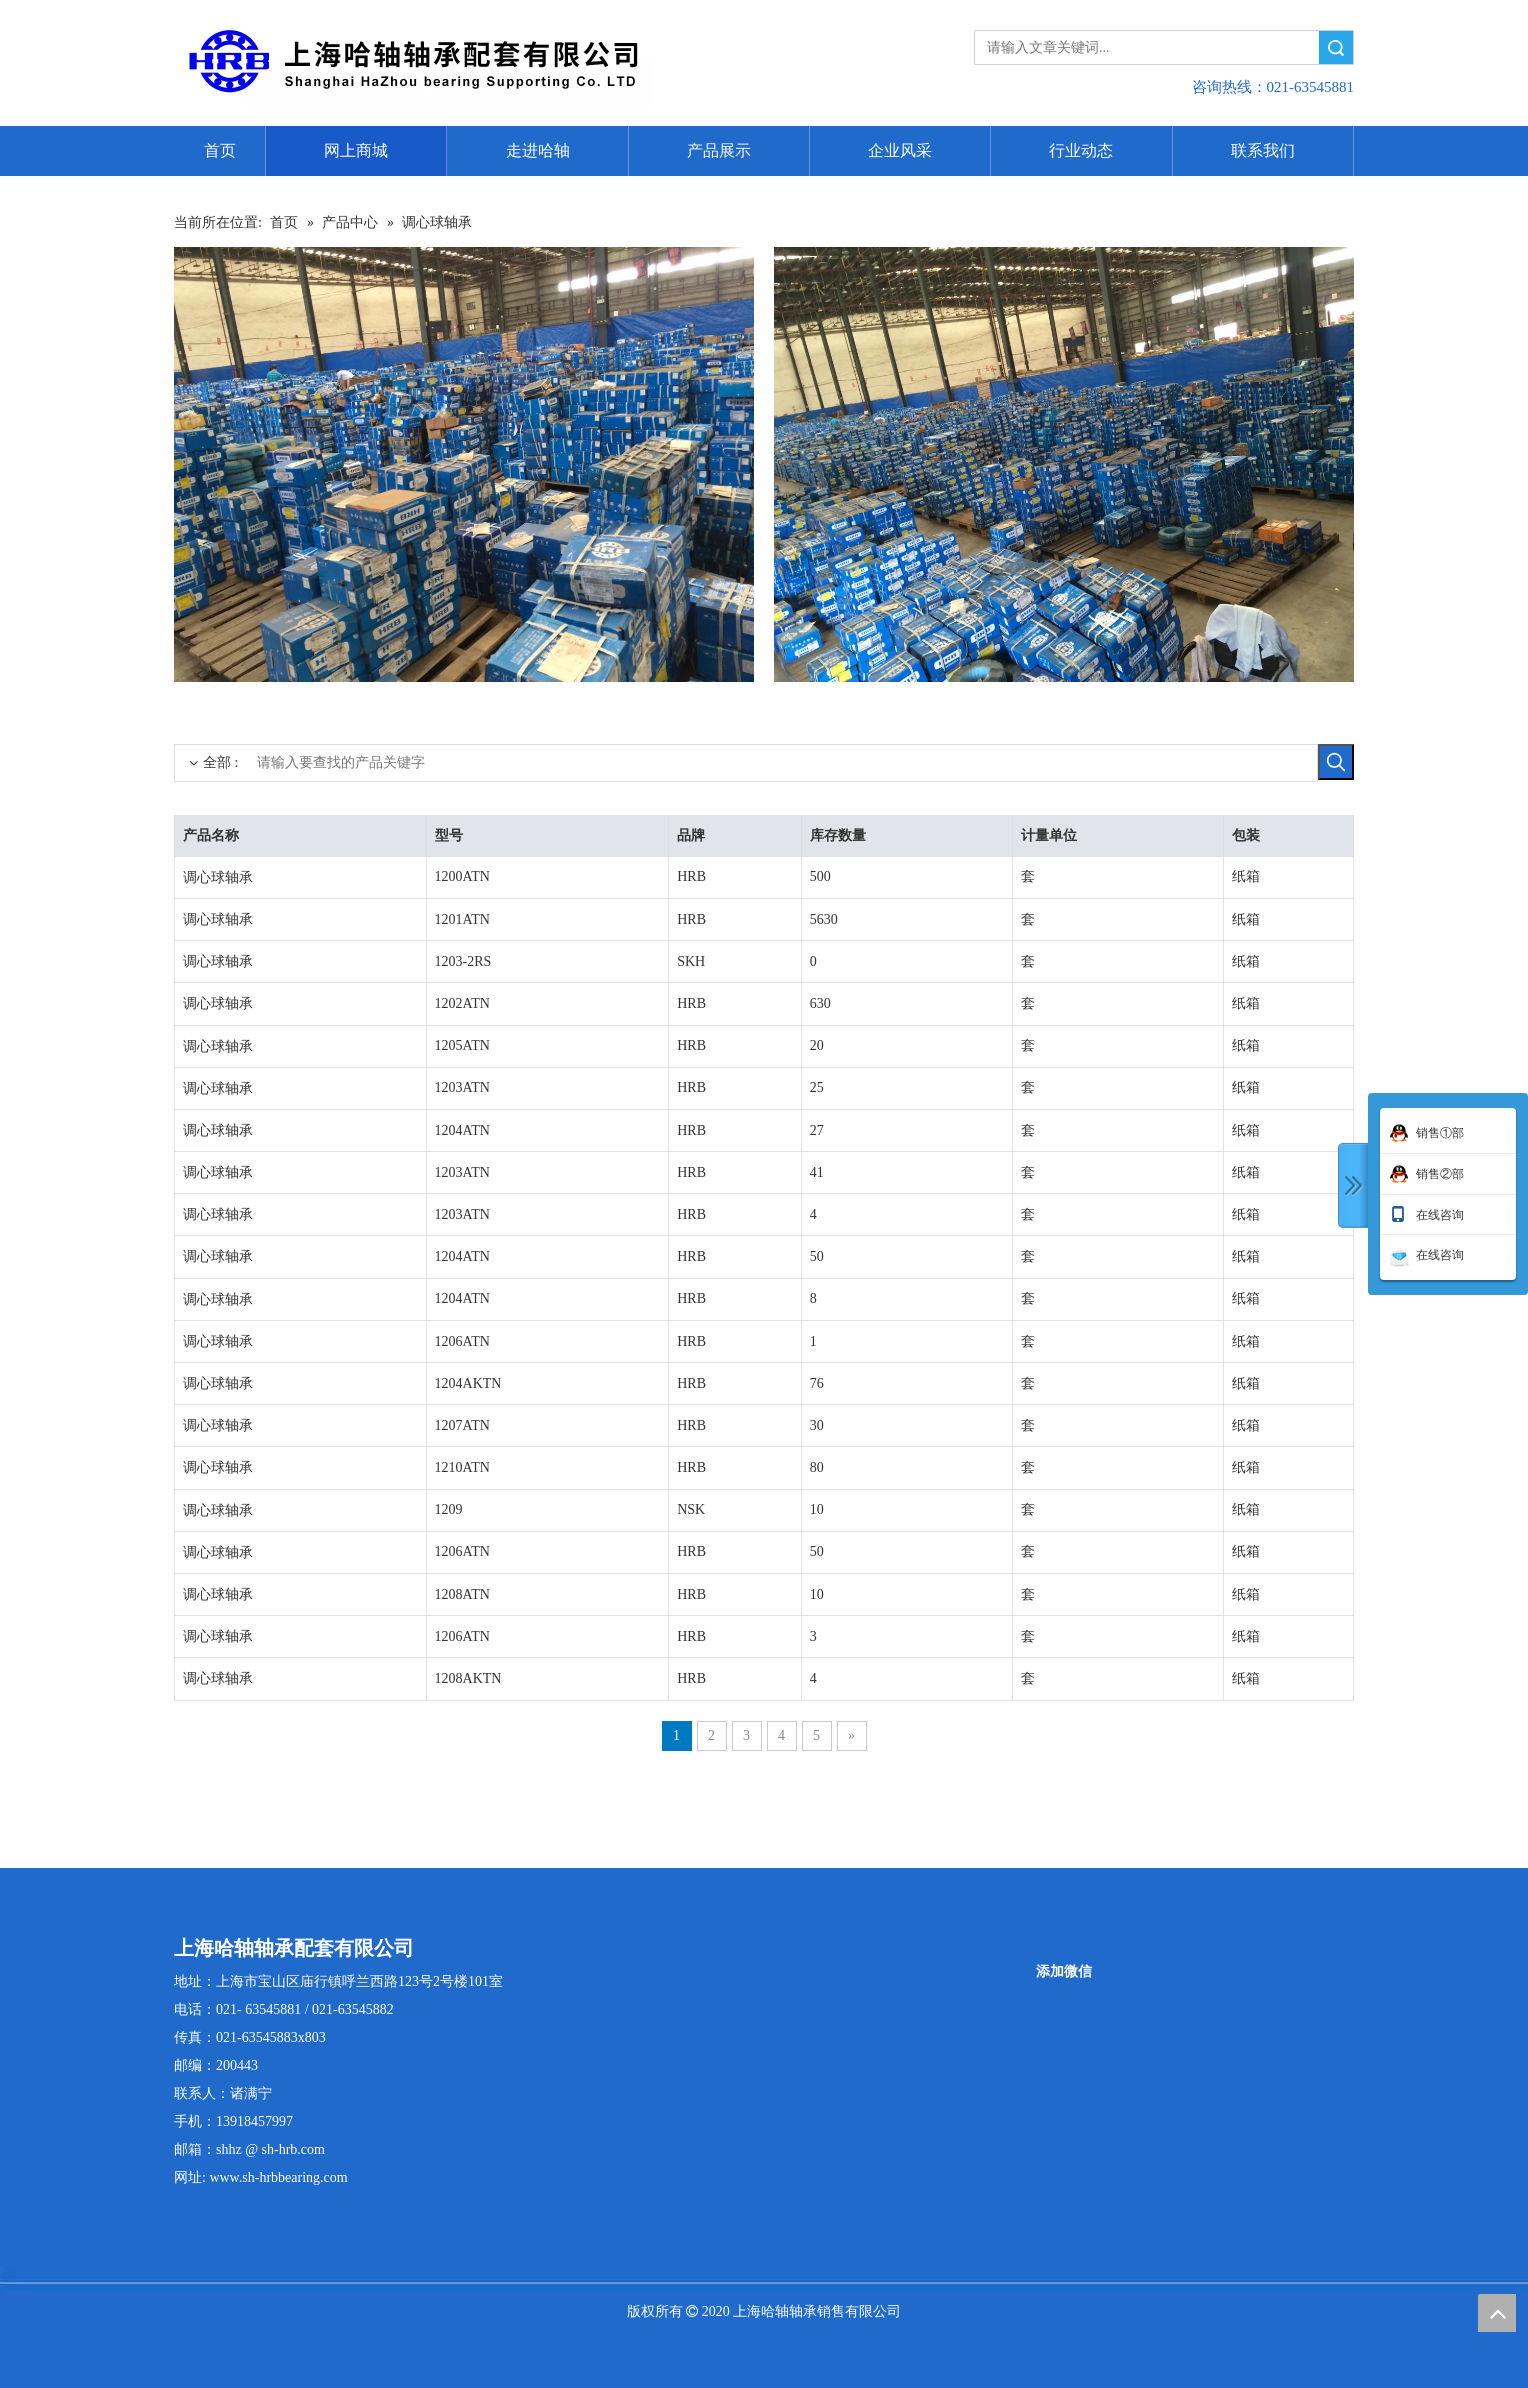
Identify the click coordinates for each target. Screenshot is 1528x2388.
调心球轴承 (218, 877)
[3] (464, 464)
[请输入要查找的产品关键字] (746, 763)
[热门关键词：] (1336, 762)
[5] (1064, 464)
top (1497, 2313)
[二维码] (1064, 1948)
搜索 (1336, 47)
